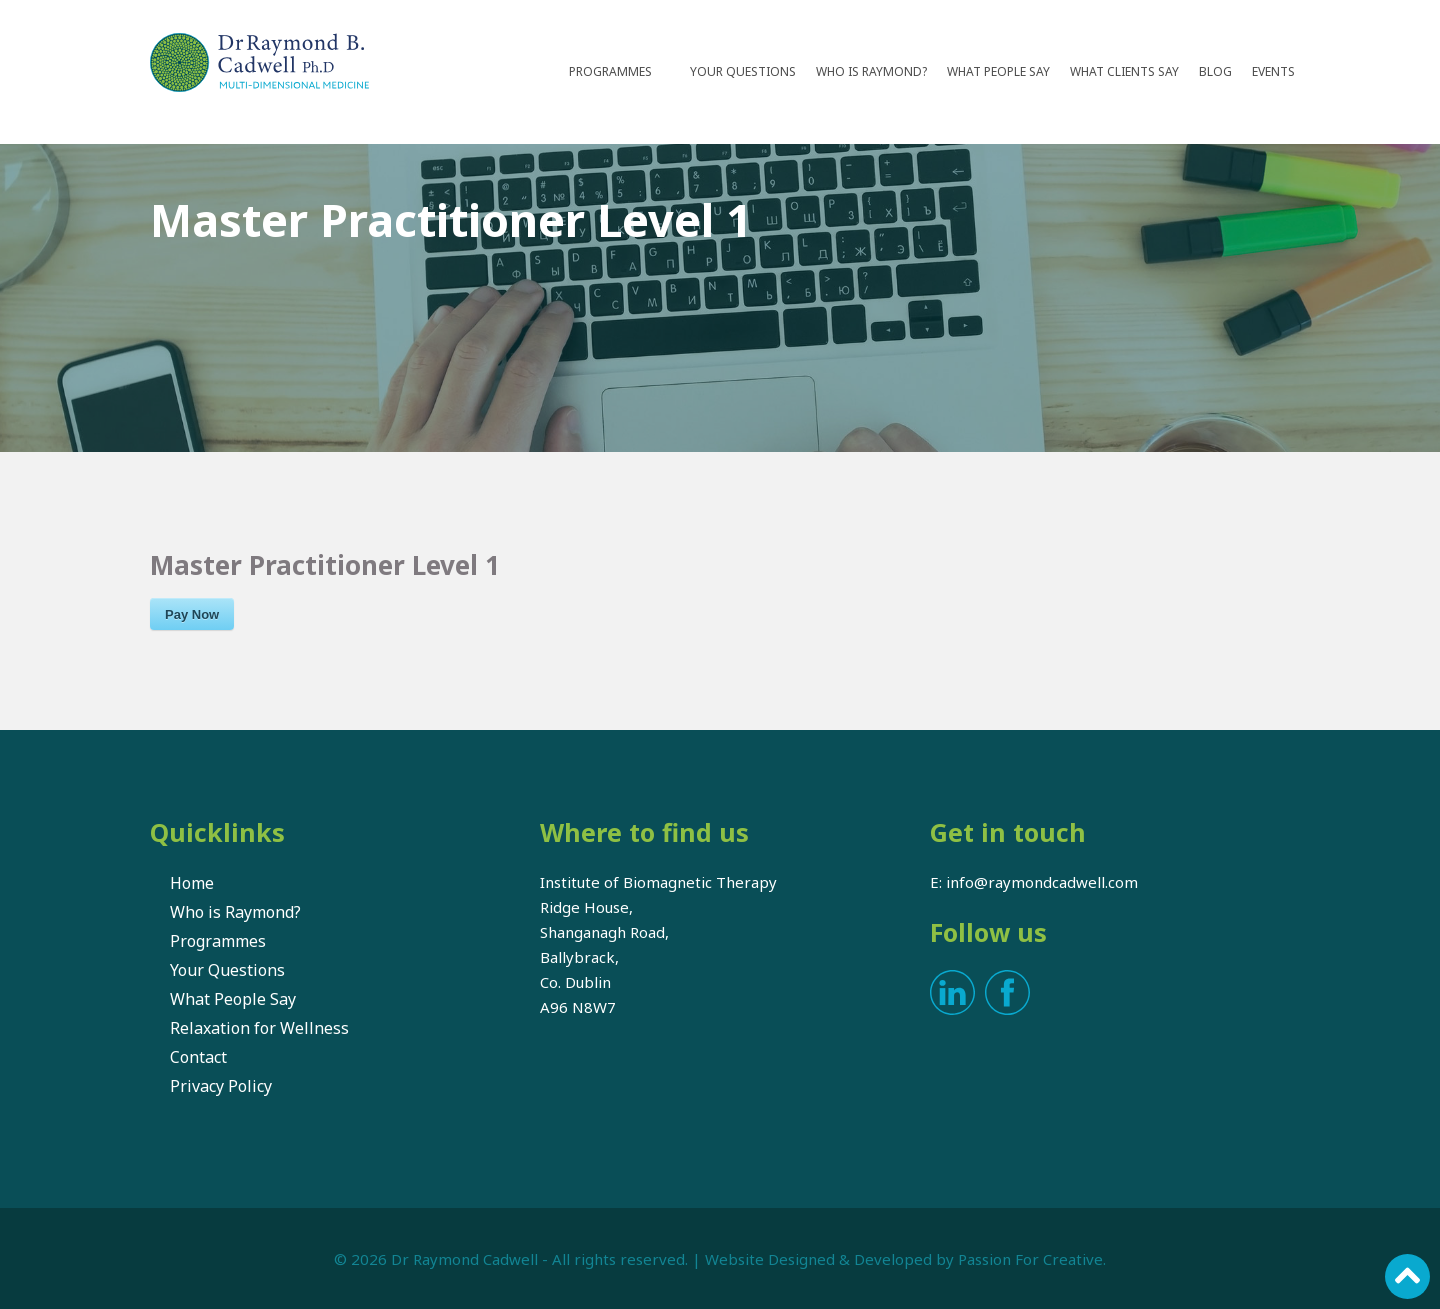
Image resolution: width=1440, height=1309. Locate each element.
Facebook (1007, 992)
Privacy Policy (221, 1086)
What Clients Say (1124, 71)
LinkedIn (952, 992)
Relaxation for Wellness (259, 1028)
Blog (1215, 71)
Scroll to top (1407, 1276)
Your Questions (743, 71)
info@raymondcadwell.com (1042, 882)
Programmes (610, 71)
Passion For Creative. (1032, 1259)
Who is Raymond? (871, 71)
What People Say (998, 71)
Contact (198, 1057)
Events (1273, 71)
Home (192, 883)
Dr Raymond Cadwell (464, 1259)
